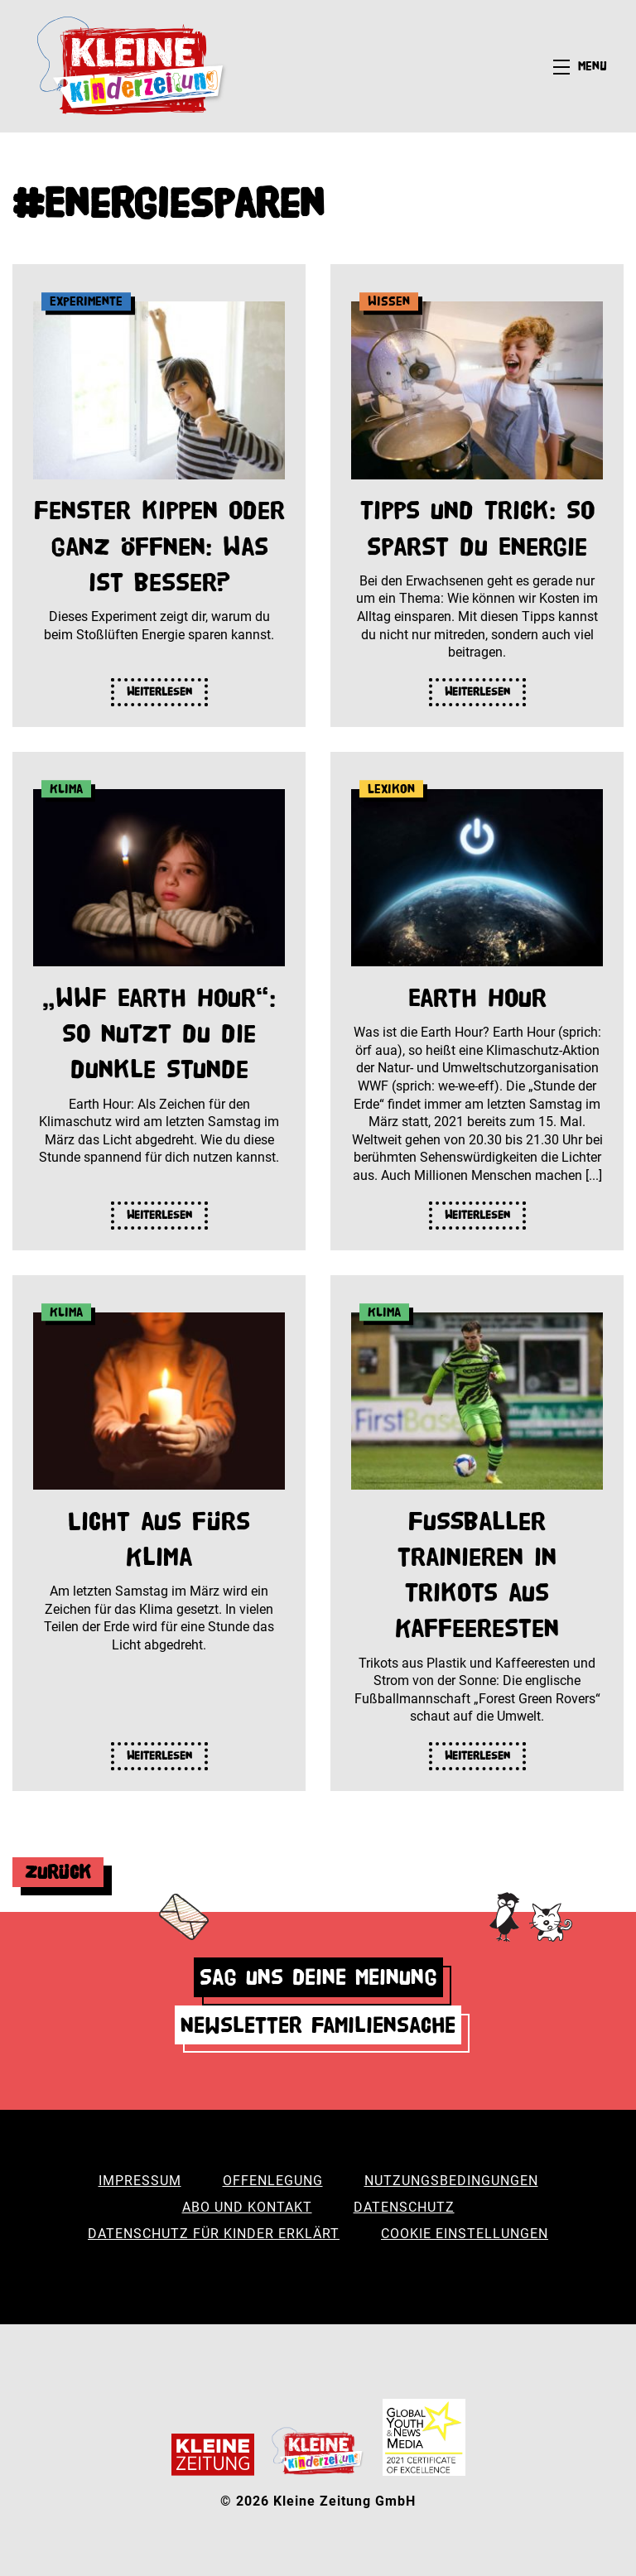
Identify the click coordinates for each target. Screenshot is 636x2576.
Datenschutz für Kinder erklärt (214, 2233)
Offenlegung (273, 2180)
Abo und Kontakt (247, 2207)
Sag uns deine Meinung (318, 1977)
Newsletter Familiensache (318, 2025)
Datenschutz (404, 2207)
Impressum (140, 2180)
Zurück (58, 1871)
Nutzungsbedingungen (451, 2180)
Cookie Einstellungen (464, 2233)
